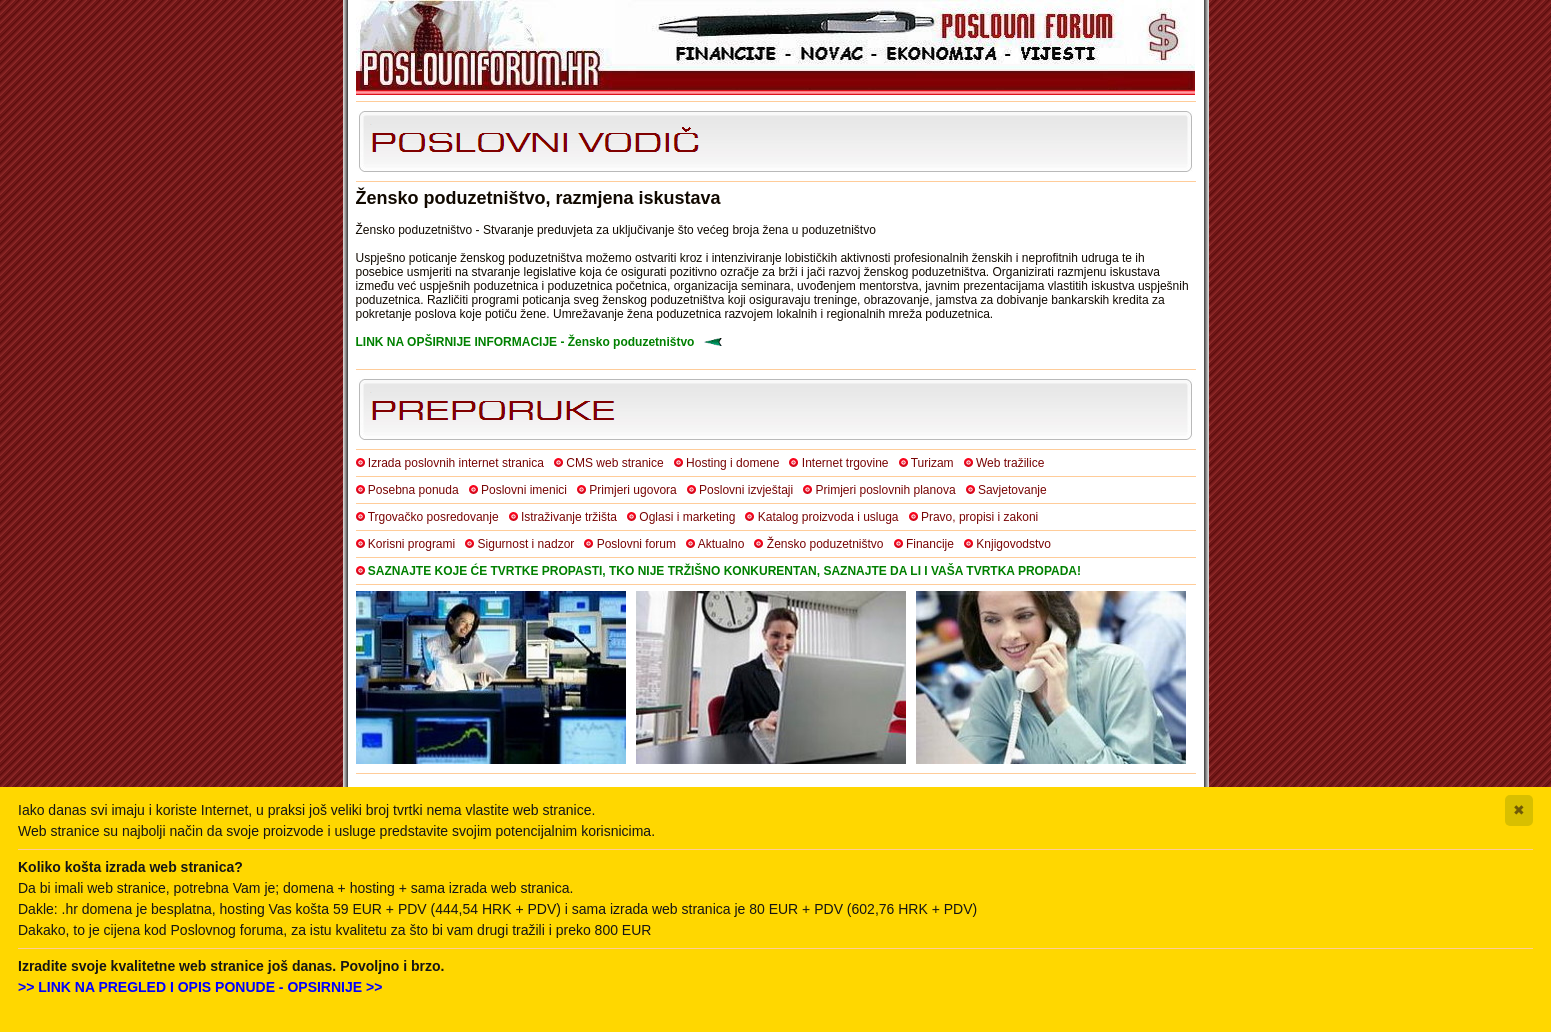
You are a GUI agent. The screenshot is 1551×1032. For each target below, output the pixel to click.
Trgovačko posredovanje (433, 517)
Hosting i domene (732, 463)
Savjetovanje (1012, 490)
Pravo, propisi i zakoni (979, 517)
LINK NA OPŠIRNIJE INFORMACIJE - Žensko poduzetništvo (525, 342)
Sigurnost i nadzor (526, 544)
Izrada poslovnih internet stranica (456, 463)
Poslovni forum (636, 544)
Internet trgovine (845, 463)
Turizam (932, 463)
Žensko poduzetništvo (825, 544)
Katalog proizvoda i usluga (828, 517)
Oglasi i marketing (687, 517)
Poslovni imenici (524, 490)
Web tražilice (1010, 463)
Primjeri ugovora (632, 490)
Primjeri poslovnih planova (886, 490)
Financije (930, 544)
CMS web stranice (614, 463)
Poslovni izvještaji (746, 490)
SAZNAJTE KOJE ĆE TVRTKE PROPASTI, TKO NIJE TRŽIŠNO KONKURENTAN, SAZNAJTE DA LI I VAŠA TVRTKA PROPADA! (724, 571)
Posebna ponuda (413, 490)
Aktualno (721, 544)
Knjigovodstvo (1013, 544)
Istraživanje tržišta (569, 517)
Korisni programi (411, 544)
